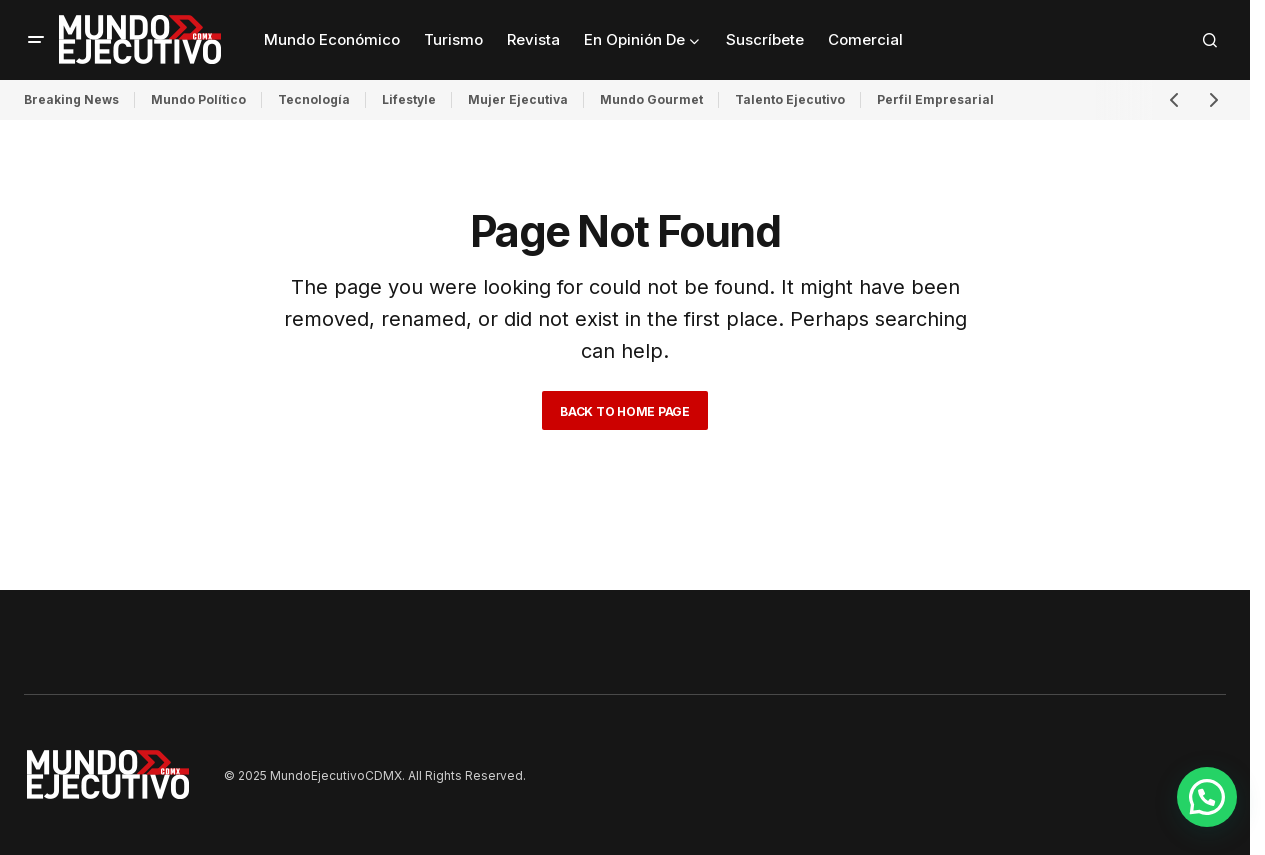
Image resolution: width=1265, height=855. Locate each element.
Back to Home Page (625, 411)
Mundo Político (198, 99)
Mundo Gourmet (651, 99)
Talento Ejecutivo (790, 99)
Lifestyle (409, 99)
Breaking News (71, 99)
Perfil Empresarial (935, 99)
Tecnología (314, 99)
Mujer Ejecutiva (518, 99)
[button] (36, 40)
